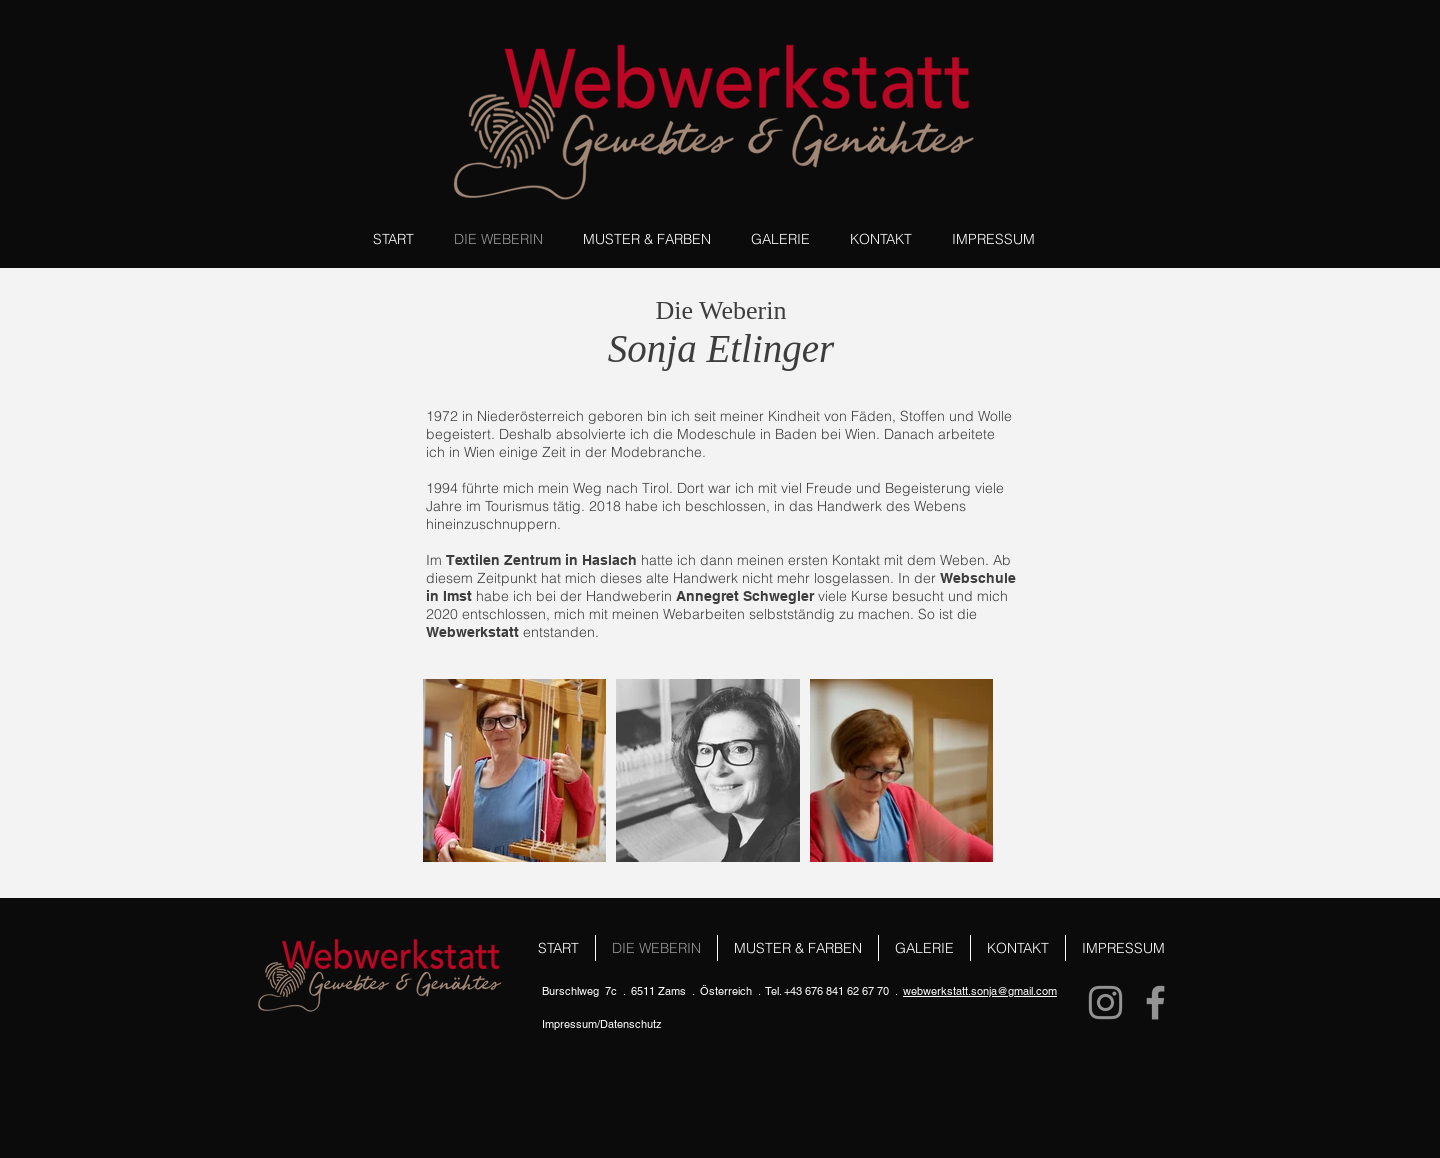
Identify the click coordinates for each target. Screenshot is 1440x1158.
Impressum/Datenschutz (602, 1024)
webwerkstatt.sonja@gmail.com (980, 991)
